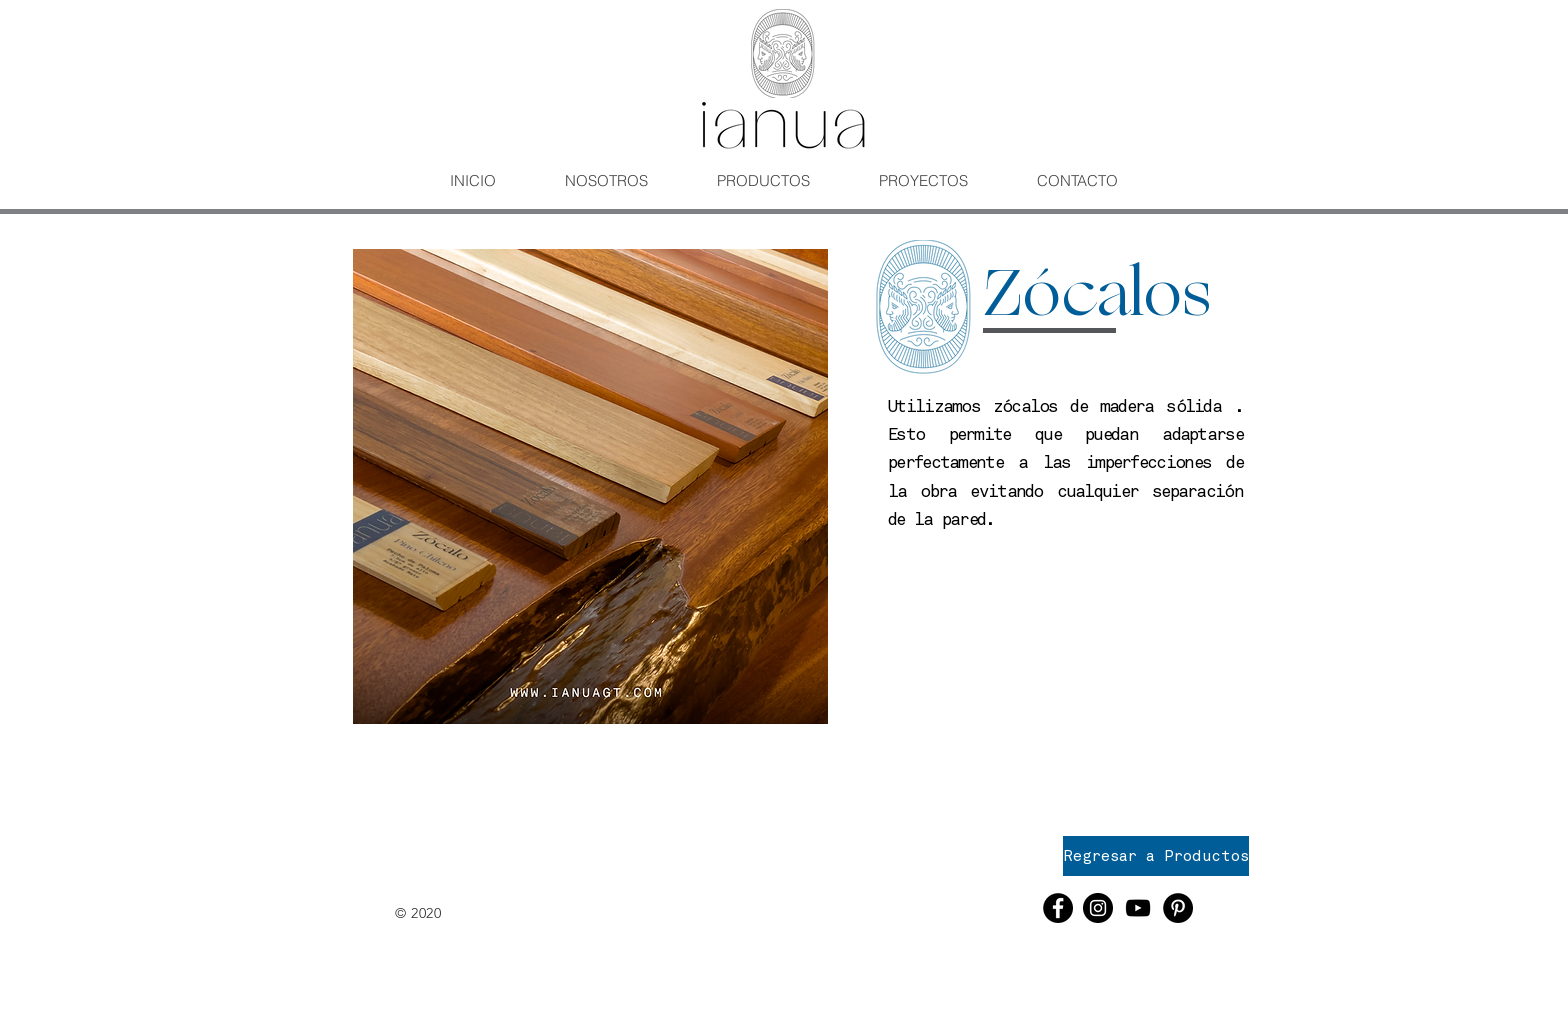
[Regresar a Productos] (1156, 856)
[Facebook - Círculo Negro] (1058, 908)
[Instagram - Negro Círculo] (1098, 908)
